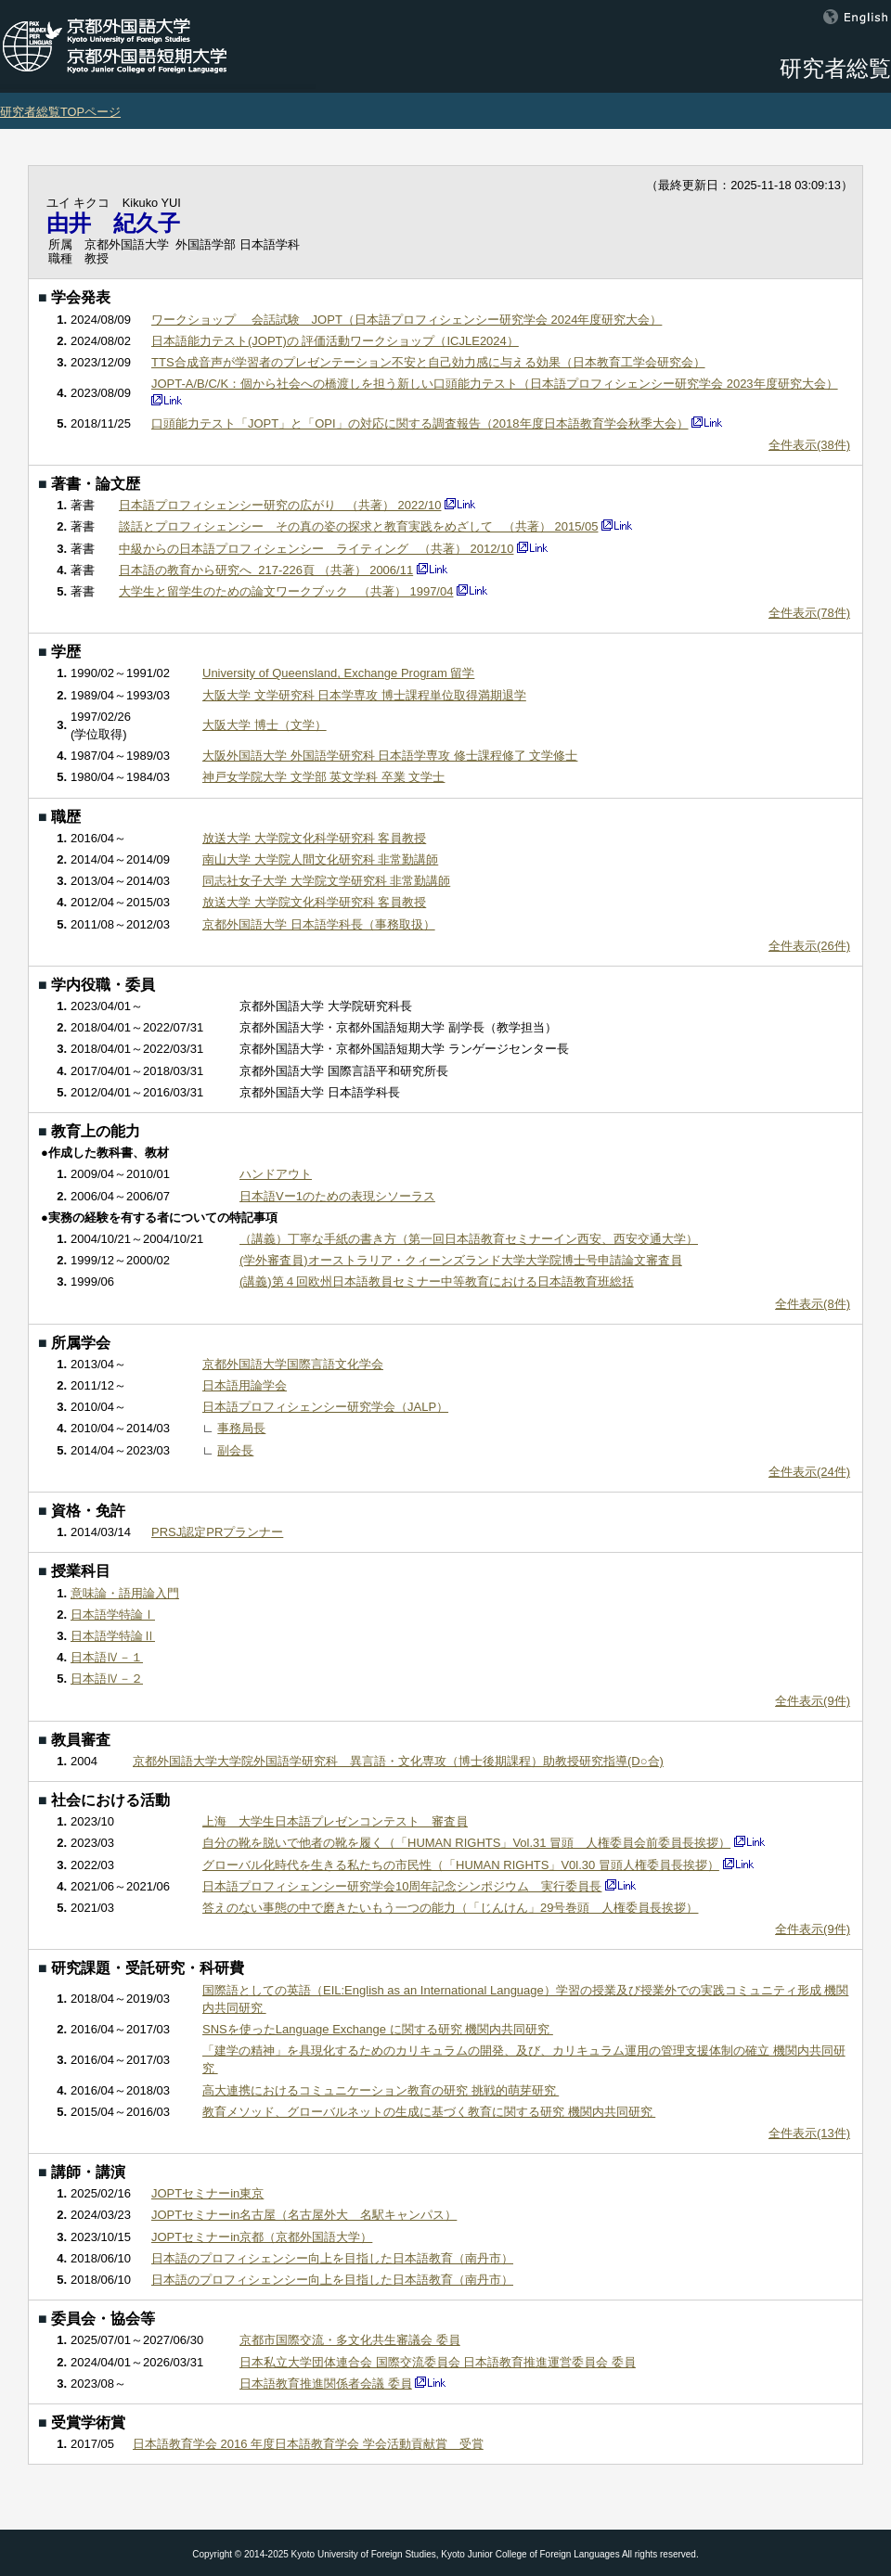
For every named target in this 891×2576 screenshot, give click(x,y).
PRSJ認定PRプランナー (217, 1532)
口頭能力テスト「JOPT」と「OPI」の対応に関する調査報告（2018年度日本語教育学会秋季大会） (420, 423)
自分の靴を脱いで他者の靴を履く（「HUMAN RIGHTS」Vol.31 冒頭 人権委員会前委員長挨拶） (466, 1843)
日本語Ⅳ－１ (107, 1657)
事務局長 (241, 1428)
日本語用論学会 (244, 1385)
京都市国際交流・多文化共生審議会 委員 (349, 2340)
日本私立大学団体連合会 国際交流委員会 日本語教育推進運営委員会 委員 (437, 2362)
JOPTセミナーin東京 (207, 2193)
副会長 (235, 1450)
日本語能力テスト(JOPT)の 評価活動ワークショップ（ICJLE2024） (335, 341)
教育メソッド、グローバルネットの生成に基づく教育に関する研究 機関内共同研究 (428, 2112)
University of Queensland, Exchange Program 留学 (338, 673)
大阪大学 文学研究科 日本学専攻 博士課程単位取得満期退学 (364, 695)
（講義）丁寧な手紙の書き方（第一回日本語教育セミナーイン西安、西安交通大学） (468, 1239)
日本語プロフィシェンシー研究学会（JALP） (325, 1407)
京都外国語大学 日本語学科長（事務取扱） (318, 924)
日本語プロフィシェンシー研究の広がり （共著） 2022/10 (280, 505)
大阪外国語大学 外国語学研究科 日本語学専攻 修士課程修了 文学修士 (389, 756)
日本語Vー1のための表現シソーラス (337, 1196)
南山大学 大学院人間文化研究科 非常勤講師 (320, 859)
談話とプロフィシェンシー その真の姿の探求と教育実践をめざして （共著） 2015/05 (358, 526)
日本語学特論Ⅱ (113, 1636)
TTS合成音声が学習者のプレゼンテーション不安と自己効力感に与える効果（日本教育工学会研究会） (428, 362)
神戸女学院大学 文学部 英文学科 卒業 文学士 (323, 777)
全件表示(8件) (812, 1304)
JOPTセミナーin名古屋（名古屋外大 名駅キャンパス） (304, 2215)
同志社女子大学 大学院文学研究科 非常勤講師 (326, 881)
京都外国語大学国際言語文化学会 (292, 1364)
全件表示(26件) (809, 946)
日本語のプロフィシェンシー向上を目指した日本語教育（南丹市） (332, 2258)
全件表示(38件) (809, 445)
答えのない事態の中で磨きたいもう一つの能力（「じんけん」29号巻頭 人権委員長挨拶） (450, 1908)
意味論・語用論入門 (125, 1593)
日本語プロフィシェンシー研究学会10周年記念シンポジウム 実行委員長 (401, 1886)
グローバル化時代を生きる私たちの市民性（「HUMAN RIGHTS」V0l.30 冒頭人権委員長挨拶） (460, 1865)
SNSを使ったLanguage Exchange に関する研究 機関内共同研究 (377, 2029)
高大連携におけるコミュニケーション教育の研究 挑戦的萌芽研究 (380, 2090)
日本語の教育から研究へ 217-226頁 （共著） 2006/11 (266, 570)
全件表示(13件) (809, 2133)
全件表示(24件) (809, 1472)
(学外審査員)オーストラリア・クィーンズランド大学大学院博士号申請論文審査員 (460, 1260)
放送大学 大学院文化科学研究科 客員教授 (314, 838)
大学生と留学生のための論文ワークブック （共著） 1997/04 (286, 591)
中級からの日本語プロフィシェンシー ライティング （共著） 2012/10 (316, 549)
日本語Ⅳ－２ (107, 1678)
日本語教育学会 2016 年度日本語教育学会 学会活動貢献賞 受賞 (308, 2444)
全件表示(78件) (809, 613)
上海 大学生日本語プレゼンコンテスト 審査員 (335, 1821)
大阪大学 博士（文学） (264, 725)
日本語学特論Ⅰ (113, 1614)
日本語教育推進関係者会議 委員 (325, 2383)
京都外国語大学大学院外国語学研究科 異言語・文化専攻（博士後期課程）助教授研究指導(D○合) (398, 1761)
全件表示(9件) (812, 1701)
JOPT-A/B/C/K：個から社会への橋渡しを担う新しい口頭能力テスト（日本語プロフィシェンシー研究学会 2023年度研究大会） (494, 384)
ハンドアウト (275, 1174)
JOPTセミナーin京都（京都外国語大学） (261, 2237)
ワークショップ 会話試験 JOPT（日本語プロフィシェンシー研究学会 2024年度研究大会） (406, 320)
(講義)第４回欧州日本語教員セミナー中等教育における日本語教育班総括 (436, 1281)
